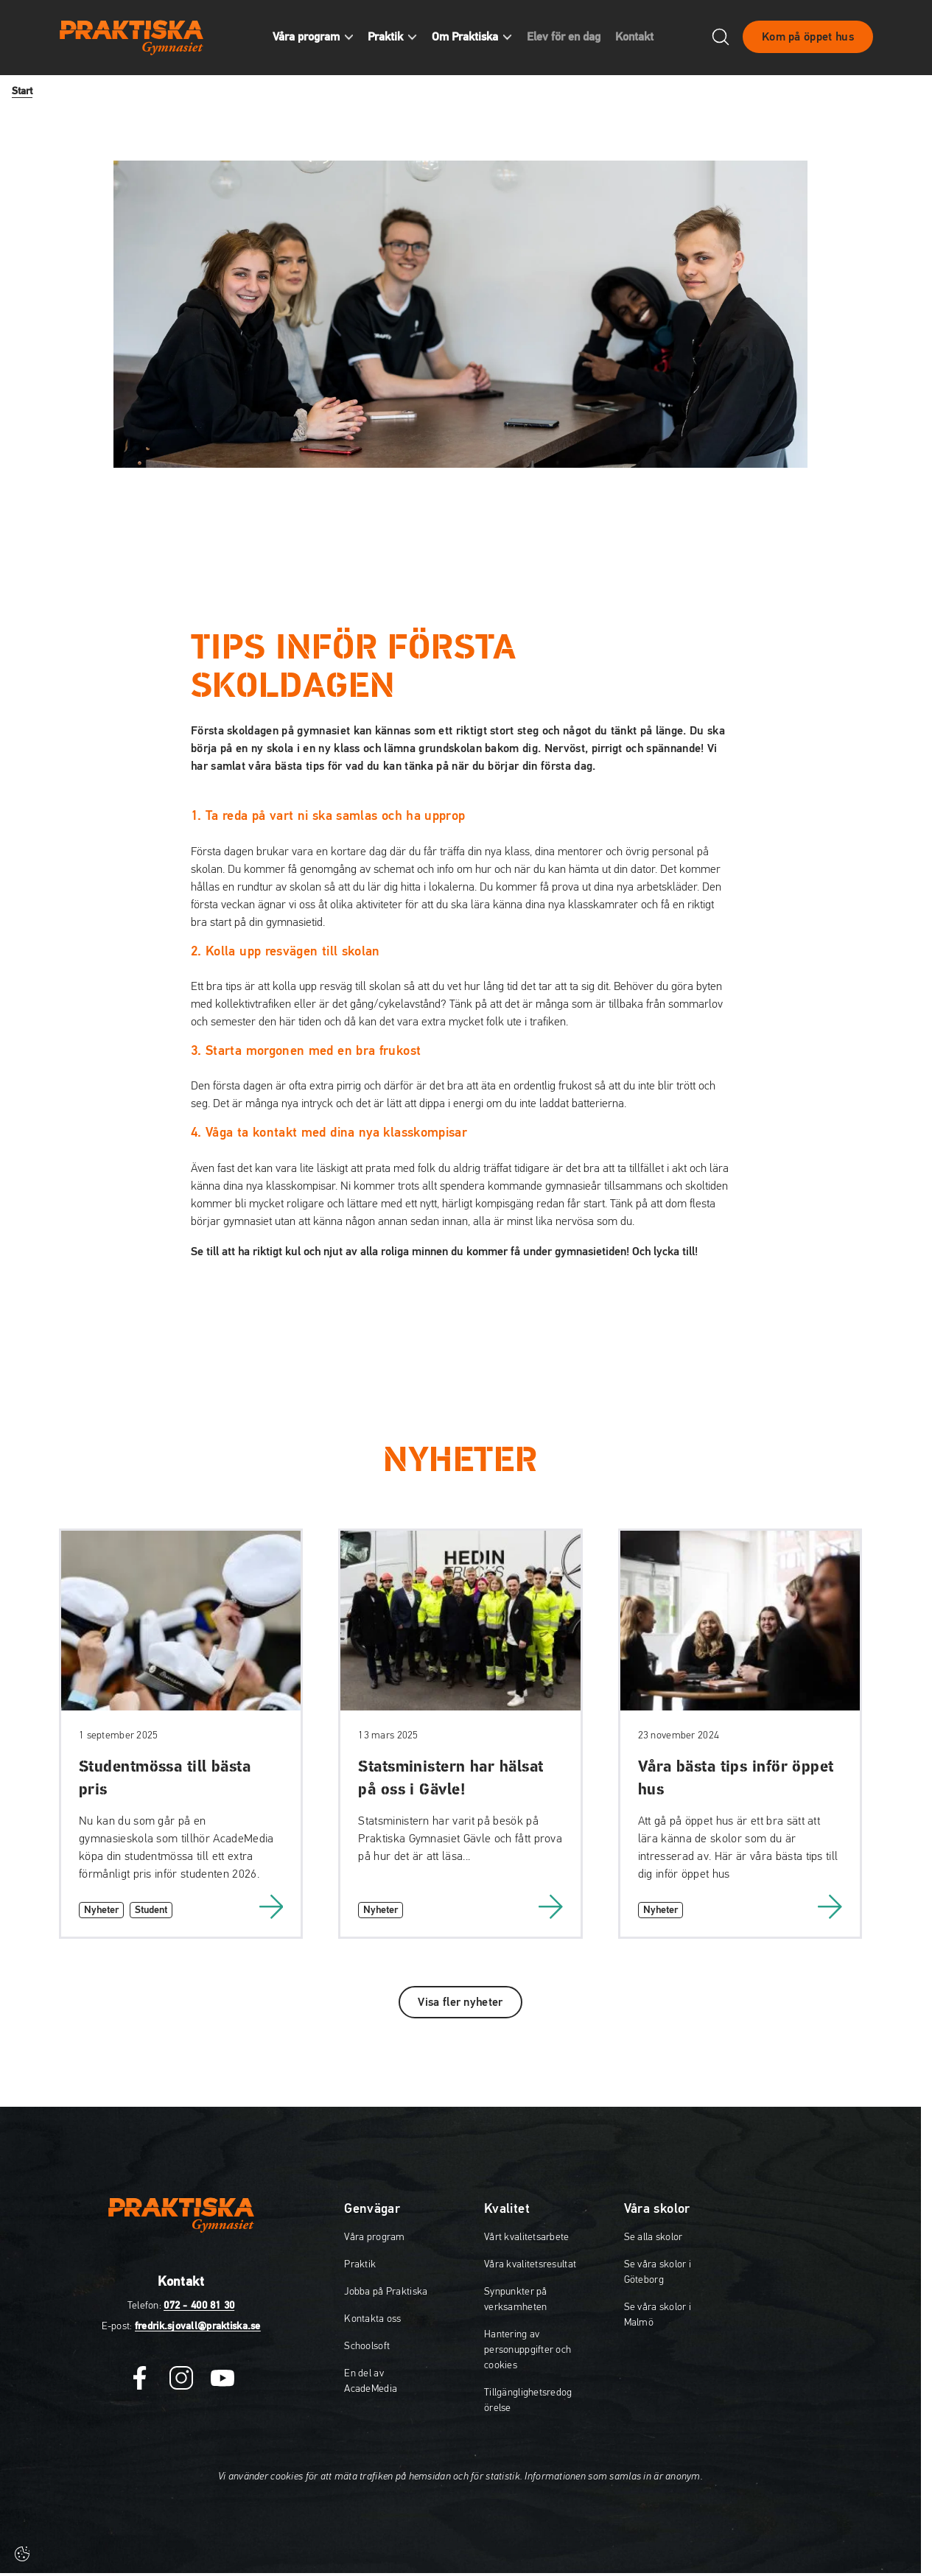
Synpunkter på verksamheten (515, 2299)
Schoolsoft (367, 2346)
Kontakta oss (372, 2319)
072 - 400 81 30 (199, 2305)
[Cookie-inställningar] (22, 2554)
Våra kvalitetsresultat (530, 2264)
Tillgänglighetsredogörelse (528, 2400)
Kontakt (643, 39)
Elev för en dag (572, 39)
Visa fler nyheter (460, 2002)
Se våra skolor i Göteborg (657, 2272)
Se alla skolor (653, 2237)
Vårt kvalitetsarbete (527, 2237)
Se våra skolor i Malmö (657, 2315)
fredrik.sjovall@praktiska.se (198, 2326)
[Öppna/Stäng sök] (720, 39)
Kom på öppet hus (808, 39)
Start (22, 91)
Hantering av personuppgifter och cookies (527, 2349)
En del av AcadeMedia (370, 2381)
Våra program (374, 2237)
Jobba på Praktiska (385, 2292)
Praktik (360, 2264)
